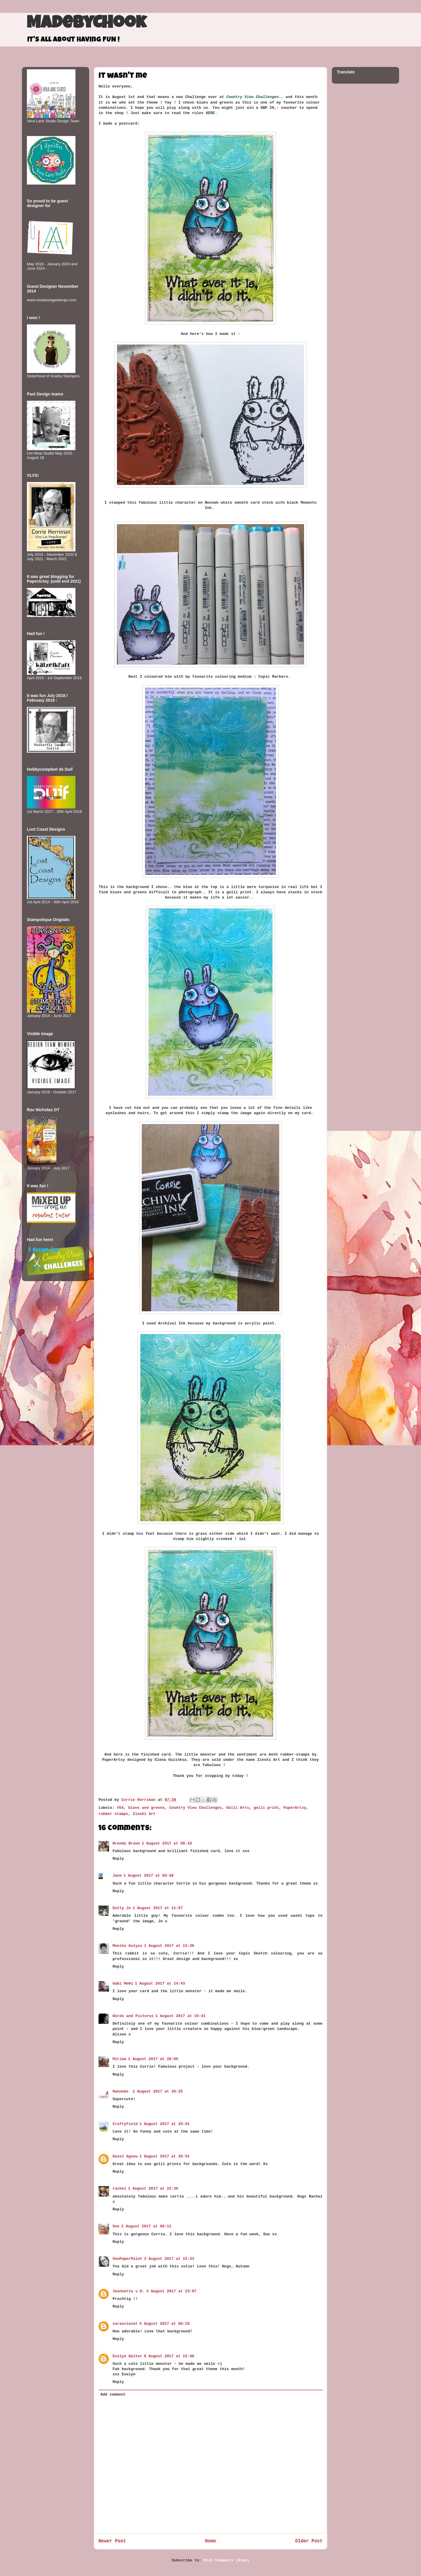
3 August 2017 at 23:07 (171, 2291)
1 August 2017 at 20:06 (153, 2059)
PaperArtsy (294, 1808)
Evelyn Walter (127, 2356)
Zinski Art (144, 1814)
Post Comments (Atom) (226, 2560)
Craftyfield (125, 2124)
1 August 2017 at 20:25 (157, 2091)
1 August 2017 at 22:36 (153, 2188)
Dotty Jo (122, 1908)
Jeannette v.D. (128, 2291)
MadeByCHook (86, 24)
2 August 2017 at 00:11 (146, 2226)
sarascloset (125, 2324)
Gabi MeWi (123, 1983)
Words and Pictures (133, 2016)
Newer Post (112, 2541)
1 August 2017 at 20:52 (164, 2156)
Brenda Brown (126, 1843)
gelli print (266, 1808)
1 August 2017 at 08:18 (167, 1843)
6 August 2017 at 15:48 (169, 2356)
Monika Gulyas (127, 1946)
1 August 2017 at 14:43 (160, 1983)
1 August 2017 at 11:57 (157, 1908)
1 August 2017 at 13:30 (169, 1946)
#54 (120, 1808)
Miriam (119, 2059)
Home (210, 2541)
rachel (119, 2188)
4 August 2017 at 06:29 (164, 2324)
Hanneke (122, 2091)
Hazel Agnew (125, 2156)
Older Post (308, 2541)
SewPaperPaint (127, 2259)
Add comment (113, 2394)
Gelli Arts (237, 1808)
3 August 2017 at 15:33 (169, 2259)
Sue (116, 2226)
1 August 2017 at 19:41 (180, 2016)
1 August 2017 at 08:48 (148, 1875)
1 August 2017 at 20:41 (164, 2124)
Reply (118, 1858)
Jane (117, 1875)
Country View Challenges (195, 1808)
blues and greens (146, 1808)
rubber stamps (113, 1814)
